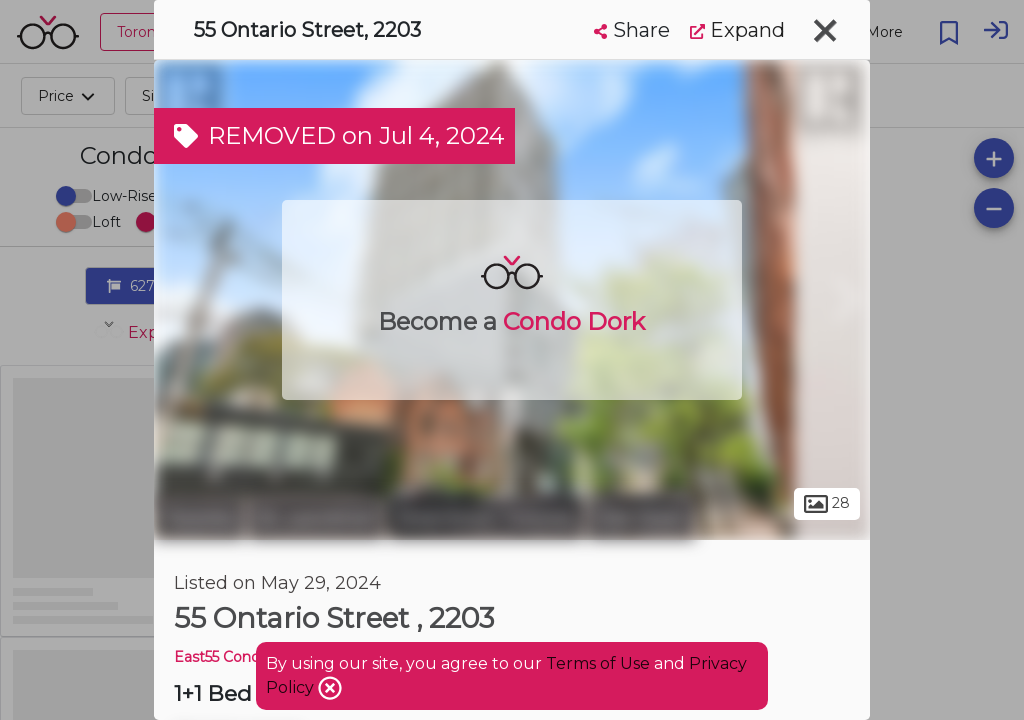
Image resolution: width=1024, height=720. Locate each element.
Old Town (641, 518)
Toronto (199, 518)
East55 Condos (225, 657)
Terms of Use (598, 663)
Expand (737, 30)
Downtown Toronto (485, 518)
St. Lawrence (316, 518)
